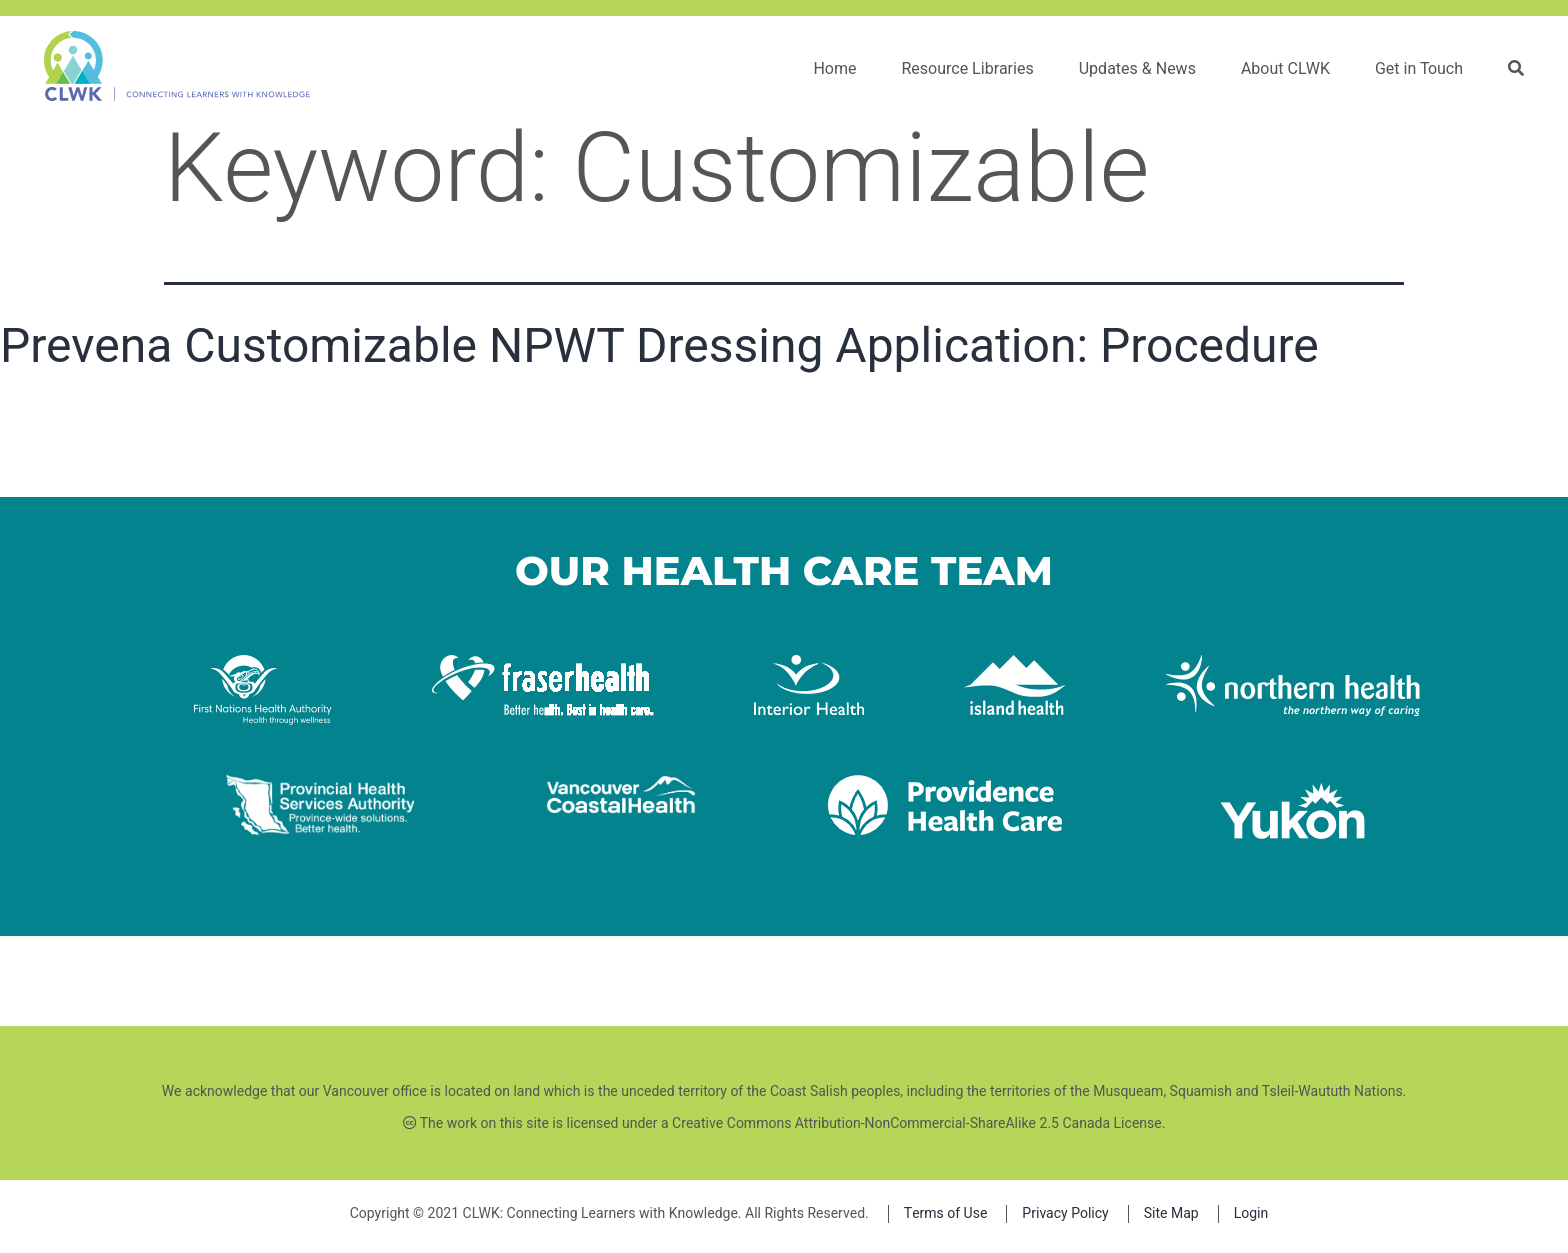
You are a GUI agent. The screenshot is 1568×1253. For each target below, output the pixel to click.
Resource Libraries (967, 69)
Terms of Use (946, 1213)
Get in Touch (1419, 69)
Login (1251, 1213)
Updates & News (1137, 69)
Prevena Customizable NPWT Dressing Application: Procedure (659, 345)
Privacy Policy (1065, 1213)
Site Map (1171, 1213)
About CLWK (1285, 69)
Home (834, 69)
